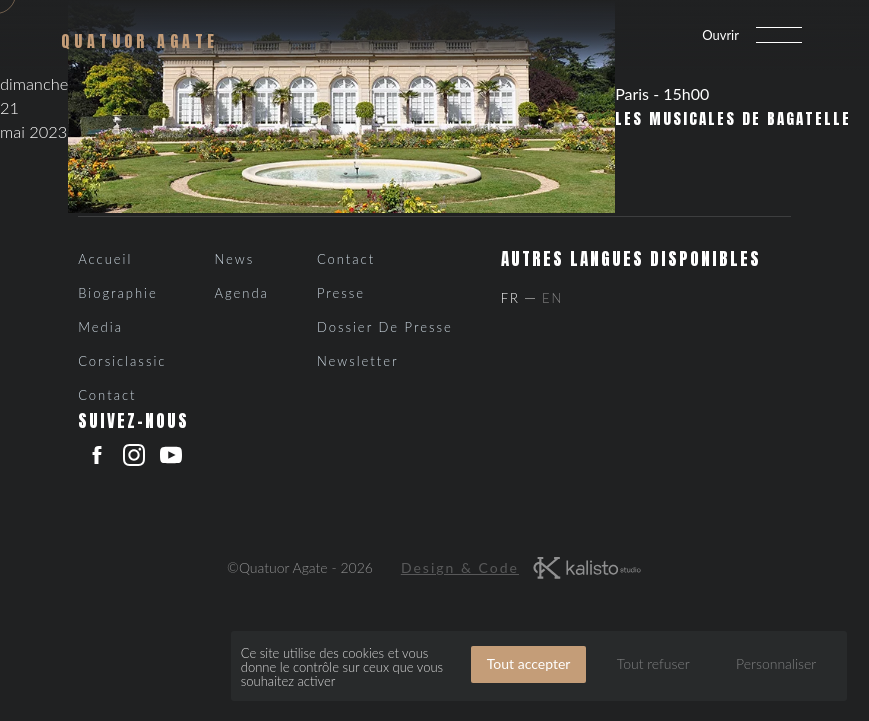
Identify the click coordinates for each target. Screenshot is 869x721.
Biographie (118, 293)
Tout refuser (653, 663)
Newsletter (358, 361)
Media (100, 327)
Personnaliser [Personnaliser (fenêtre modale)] (776, 663)
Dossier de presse (385, 327)
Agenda (241, 293)
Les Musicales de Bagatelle (733, 119)
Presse (341, 293)
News (234, 259)
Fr (510, 298)
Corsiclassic (122, 361)
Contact (107, 395)
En (552, 298)
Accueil (105, 259)
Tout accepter (529, 663)
